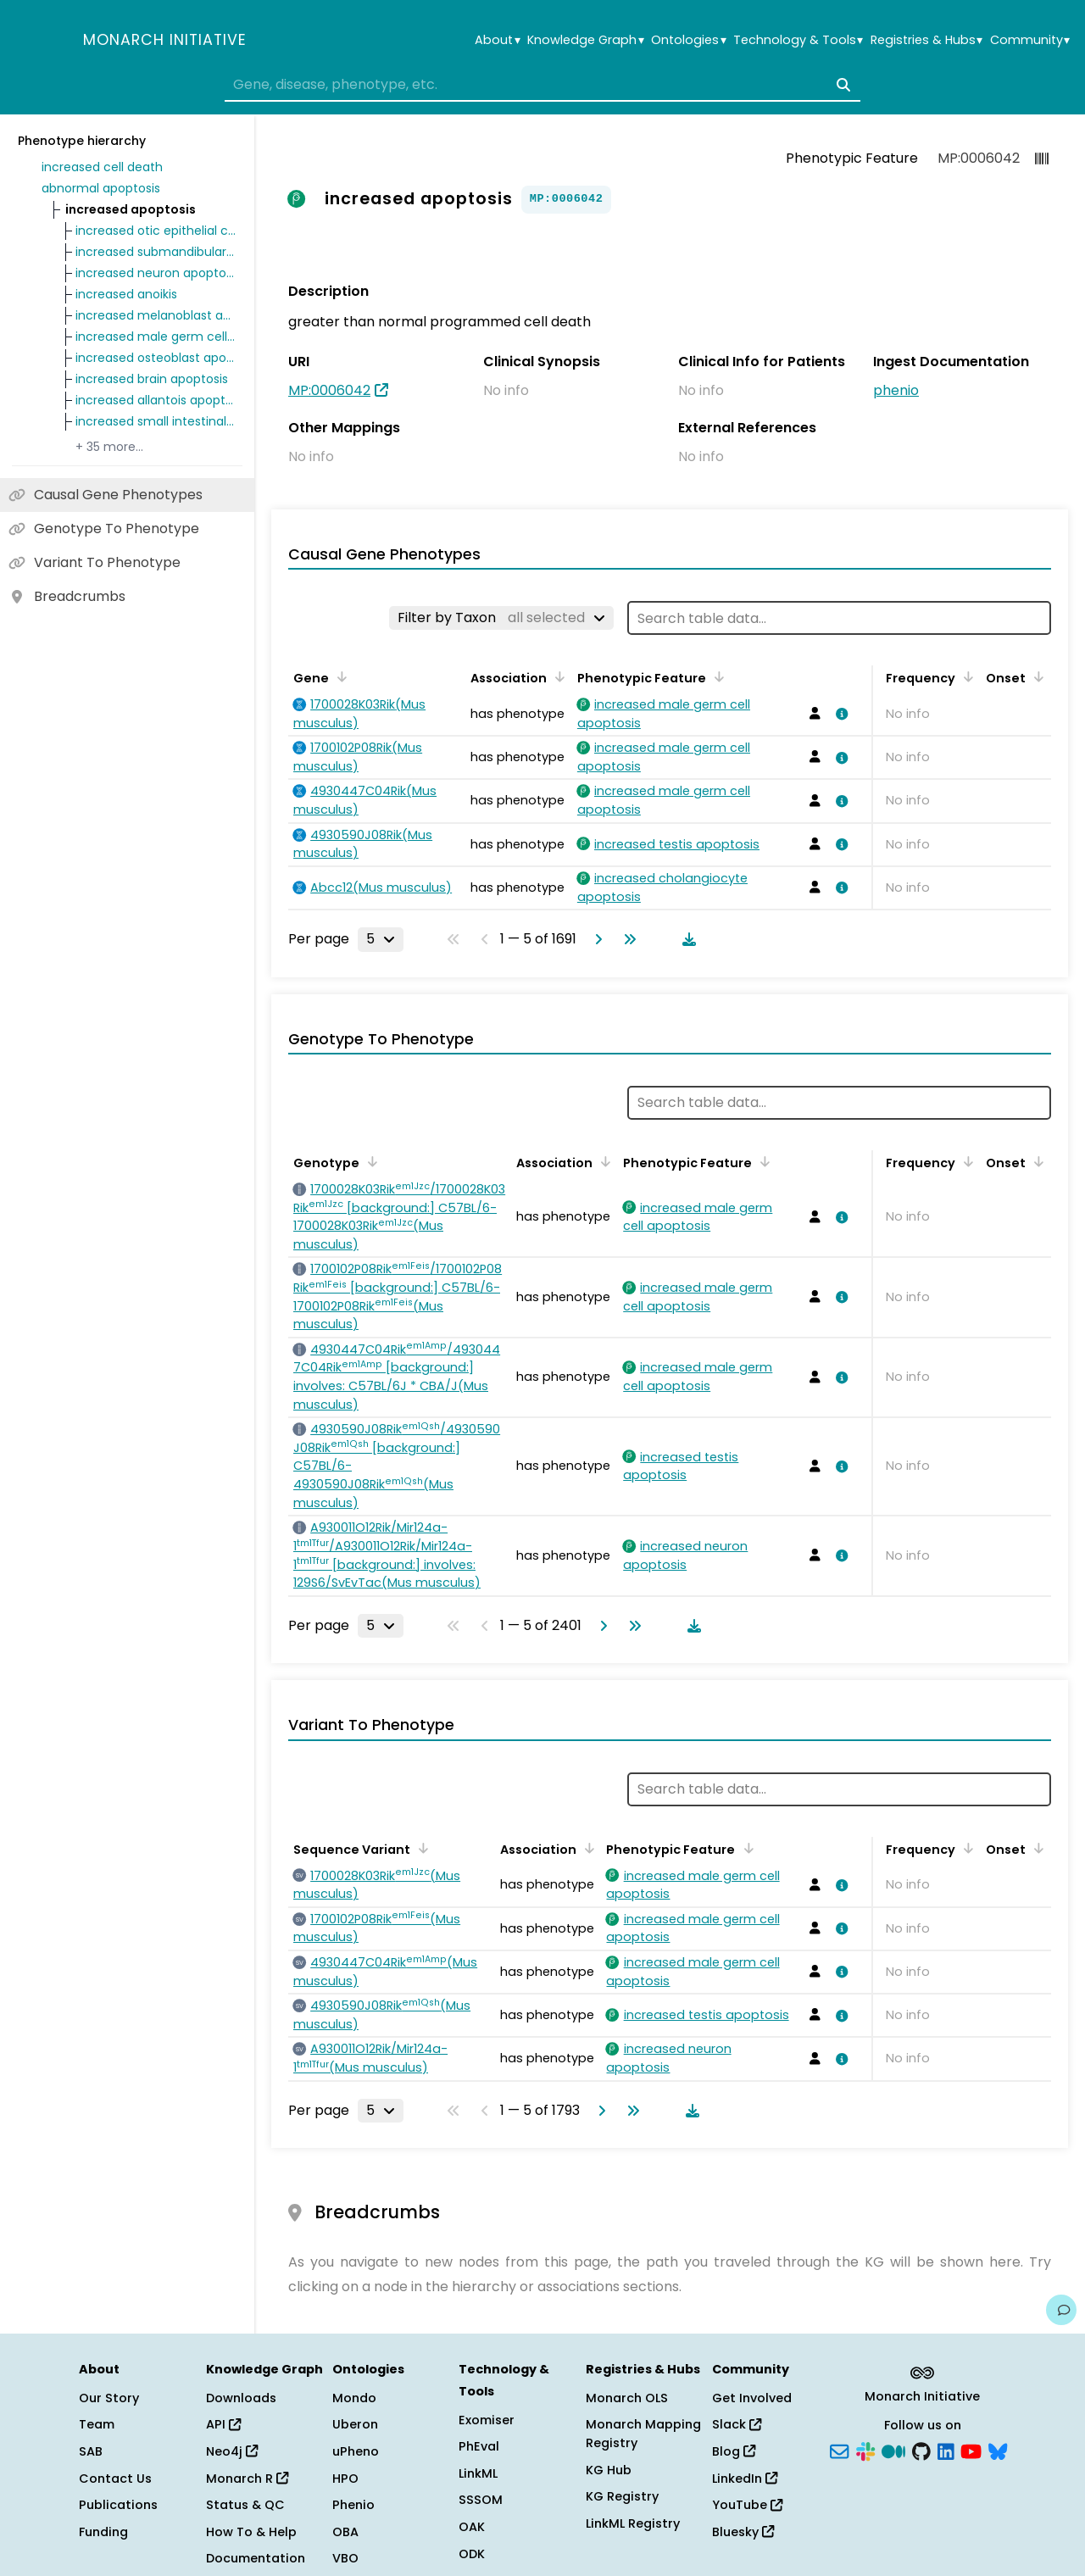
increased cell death (102, 167)
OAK (472, 2526)
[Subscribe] (839, 2450)
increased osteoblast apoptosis (155, 357)
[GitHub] (921, 2450)
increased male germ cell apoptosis (155, 336)
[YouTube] (971, 2450)
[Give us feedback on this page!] (1061, 2310)
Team (96, 2424)
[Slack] (865, 2450)
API (223, 2424)
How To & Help (251, 2531)
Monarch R (247, 2478)
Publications (118, 2504)
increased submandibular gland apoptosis (155, 251)
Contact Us (115, 2478)
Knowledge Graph (585, 40)
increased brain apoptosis (151, 378)
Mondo (354, 2398)
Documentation (255, 2558)
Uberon (355, 2424)
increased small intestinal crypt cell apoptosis (155, 421)
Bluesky (743, 2531)
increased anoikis (126, 294)
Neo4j (232, 2451)
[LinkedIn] (946, 2450)
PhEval (479, 2446)
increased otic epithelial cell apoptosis (155, 230)
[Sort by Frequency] (965, 676)
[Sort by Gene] (339, 676)
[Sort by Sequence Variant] (420, 1847)
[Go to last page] (626, 939)
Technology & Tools (798, 40)
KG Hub (609, 2470)
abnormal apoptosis (101, 188)
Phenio (353, 2504)
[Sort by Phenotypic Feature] (716, 676)
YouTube (747, 2504)
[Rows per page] (380, 939)
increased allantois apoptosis (155, 400)
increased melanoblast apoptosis (155, 315)
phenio (896, 390)
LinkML (478, 2473)
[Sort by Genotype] (369, 1161)
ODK (472, 2553)
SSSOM (481, 2499)
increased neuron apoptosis (155, 272)
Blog (733, 2451)
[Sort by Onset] (1036, 676)
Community (1030, 40)
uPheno (355, 2451)
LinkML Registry (633, 2523)
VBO (345, 2558)
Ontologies (688, 40)
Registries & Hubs (926, 40)
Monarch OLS (627, 2398)
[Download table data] (685, 939)
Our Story (109, 2398)
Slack (736, 2424)
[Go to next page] (595, 939)
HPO (345, 2478)
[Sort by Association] (557, 676)
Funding (103, 2531)
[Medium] (893, 2450)
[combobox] (542, 85)
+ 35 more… (109, 446)
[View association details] (839, 713)
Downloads (241, 2398)
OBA (345, 2531)
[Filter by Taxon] (501, 618)
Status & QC (245, 2504)
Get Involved (752, 2398)
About (497, 40)
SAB (91, 2451)
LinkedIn (744, 2478)
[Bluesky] (997, 2450)
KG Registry (622, 2496)
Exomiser (487, 2420)
